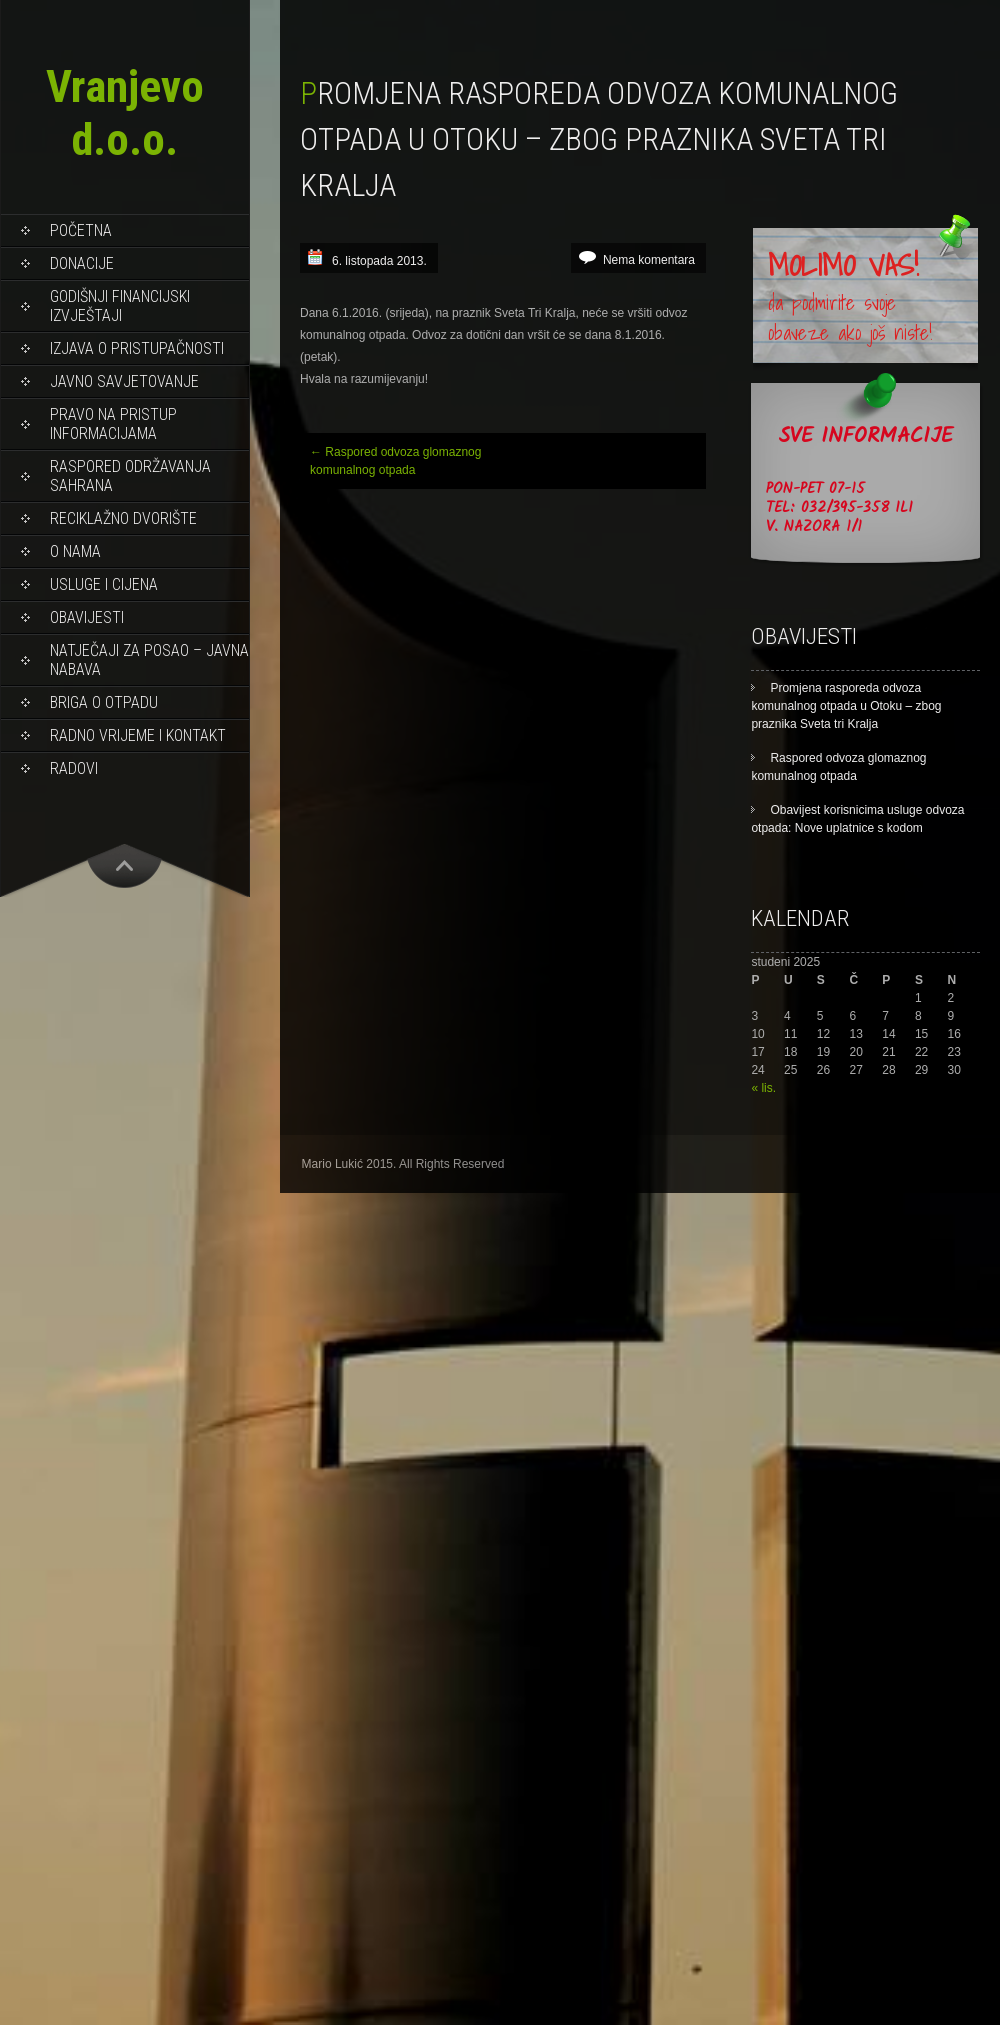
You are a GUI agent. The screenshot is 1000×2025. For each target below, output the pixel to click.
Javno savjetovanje (124, 381)
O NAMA (75, 551)
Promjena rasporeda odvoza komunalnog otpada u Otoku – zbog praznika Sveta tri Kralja (846, 706)
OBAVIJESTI (87, 617)
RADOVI (74, 768)
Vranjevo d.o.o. (125, 113)
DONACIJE (82, 263)
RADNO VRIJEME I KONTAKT (138, 735)
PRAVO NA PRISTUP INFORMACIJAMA (113, 424)
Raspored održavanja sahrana (130, 476)
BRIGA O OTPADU (104, 702)
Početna (81, 230)
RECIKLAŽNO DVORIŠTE (123, 518)
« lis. (763, 1088)
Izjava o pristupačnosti (137, 348)
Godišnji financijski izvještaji (120, 306)
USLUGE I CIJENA (104, 584)
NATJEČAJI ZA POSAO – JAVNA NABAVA (149, 660)
